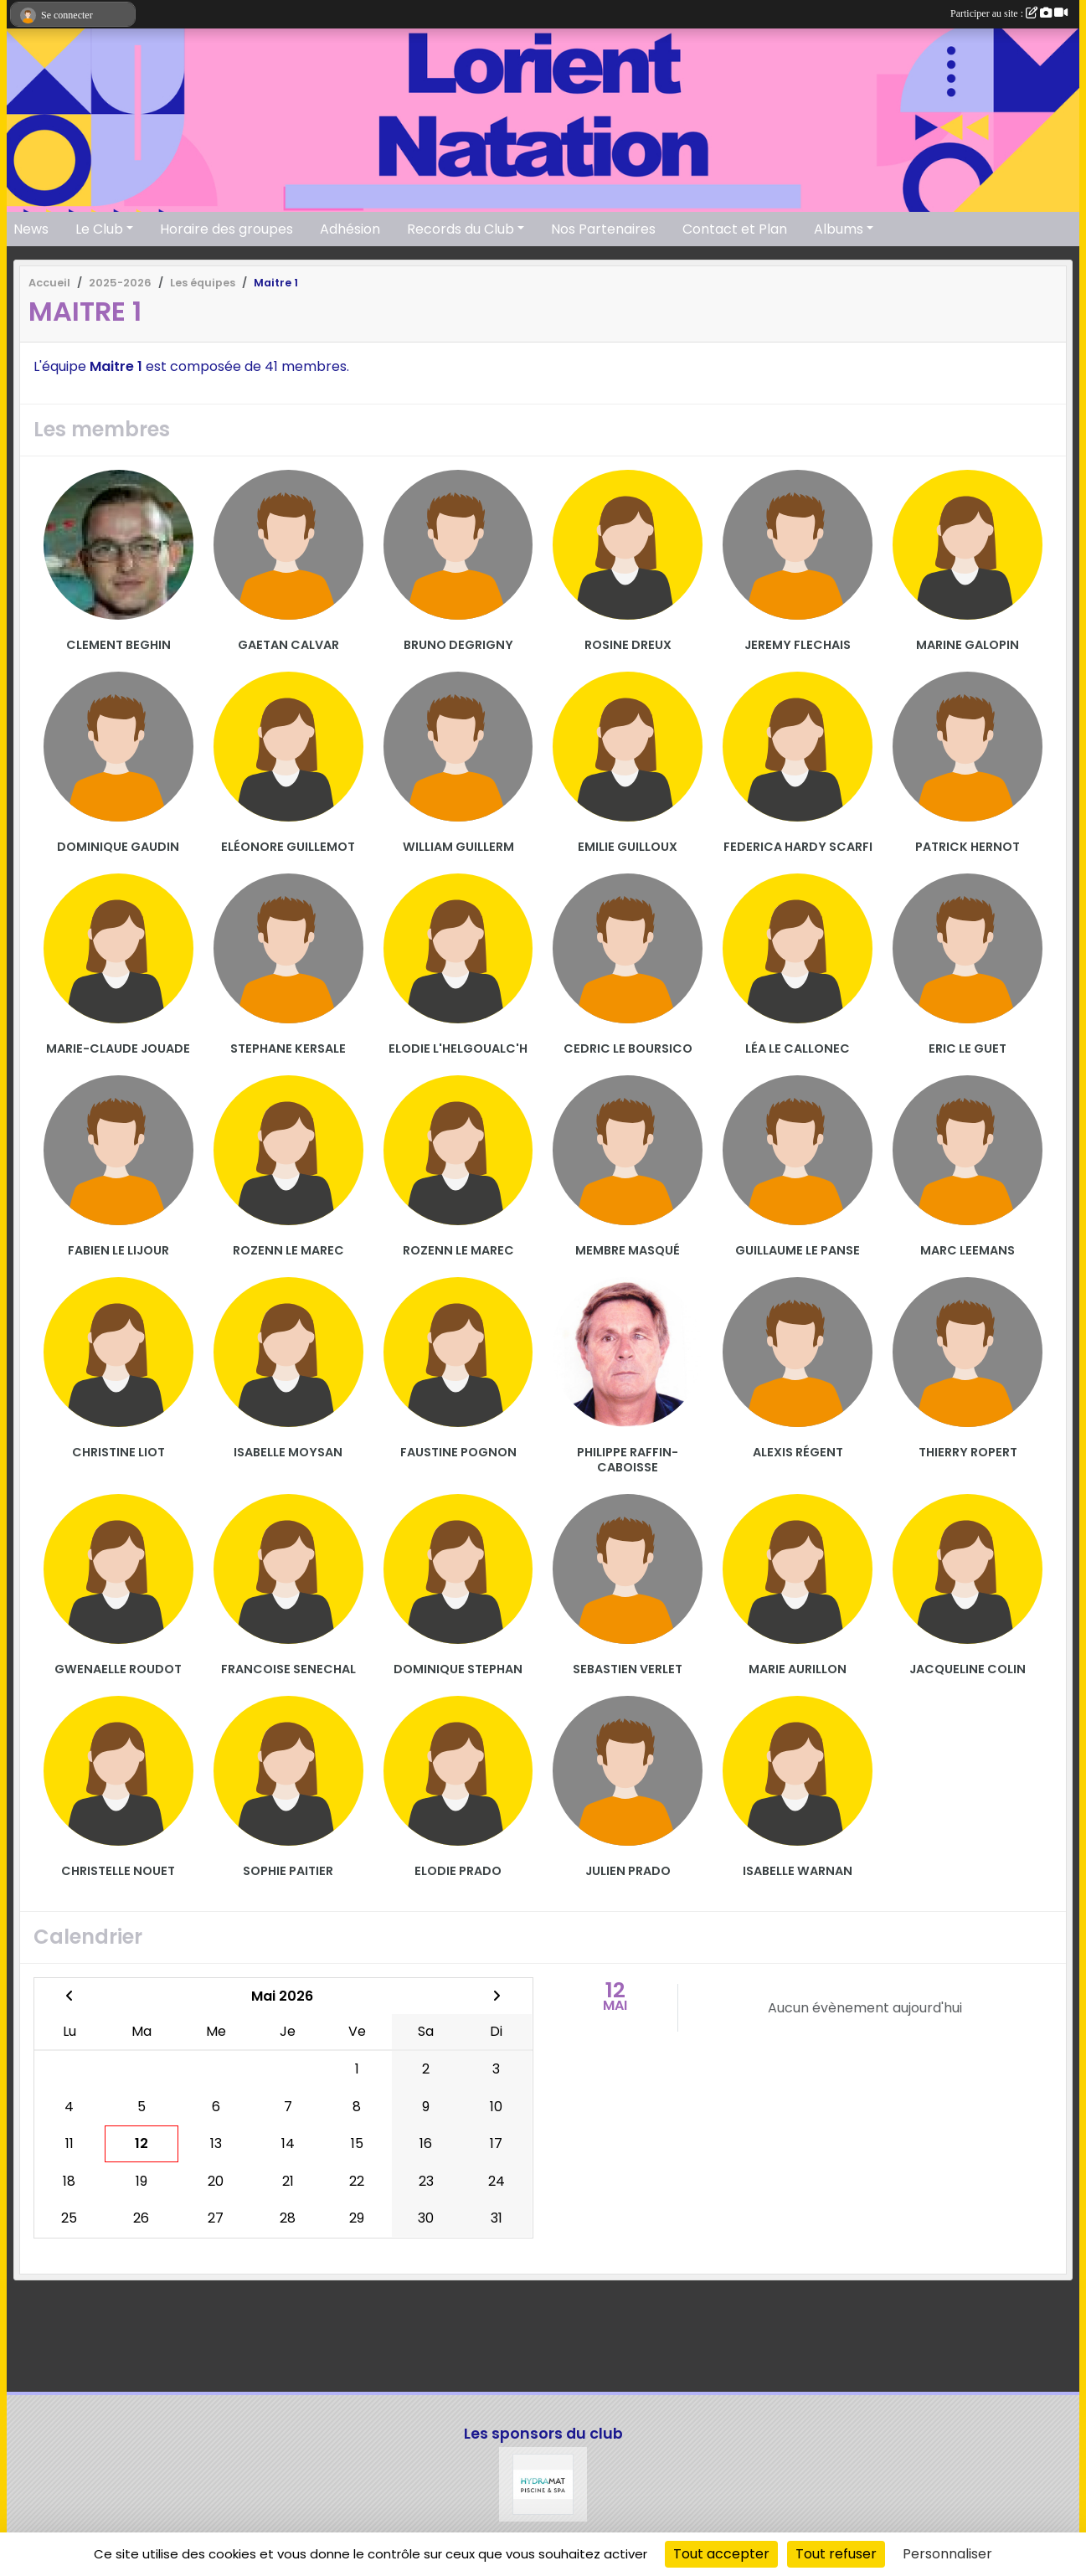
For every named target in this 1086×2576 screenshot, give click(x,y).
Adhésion (350, 229)
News (31, 229)
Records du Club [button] (460, 229)
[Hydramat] (543, 2484)
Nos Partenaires (603, 229)
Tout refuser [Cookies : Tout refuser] (836, 2553)
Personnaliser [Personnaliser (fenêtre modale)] (947, 2553)
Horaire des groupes (226, 229)
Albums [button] (838, 229)
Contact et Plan (734, 229)
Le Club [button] (99, 229)
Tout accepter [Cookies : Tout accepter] (721, 2553)
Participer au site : (1009, 13)
